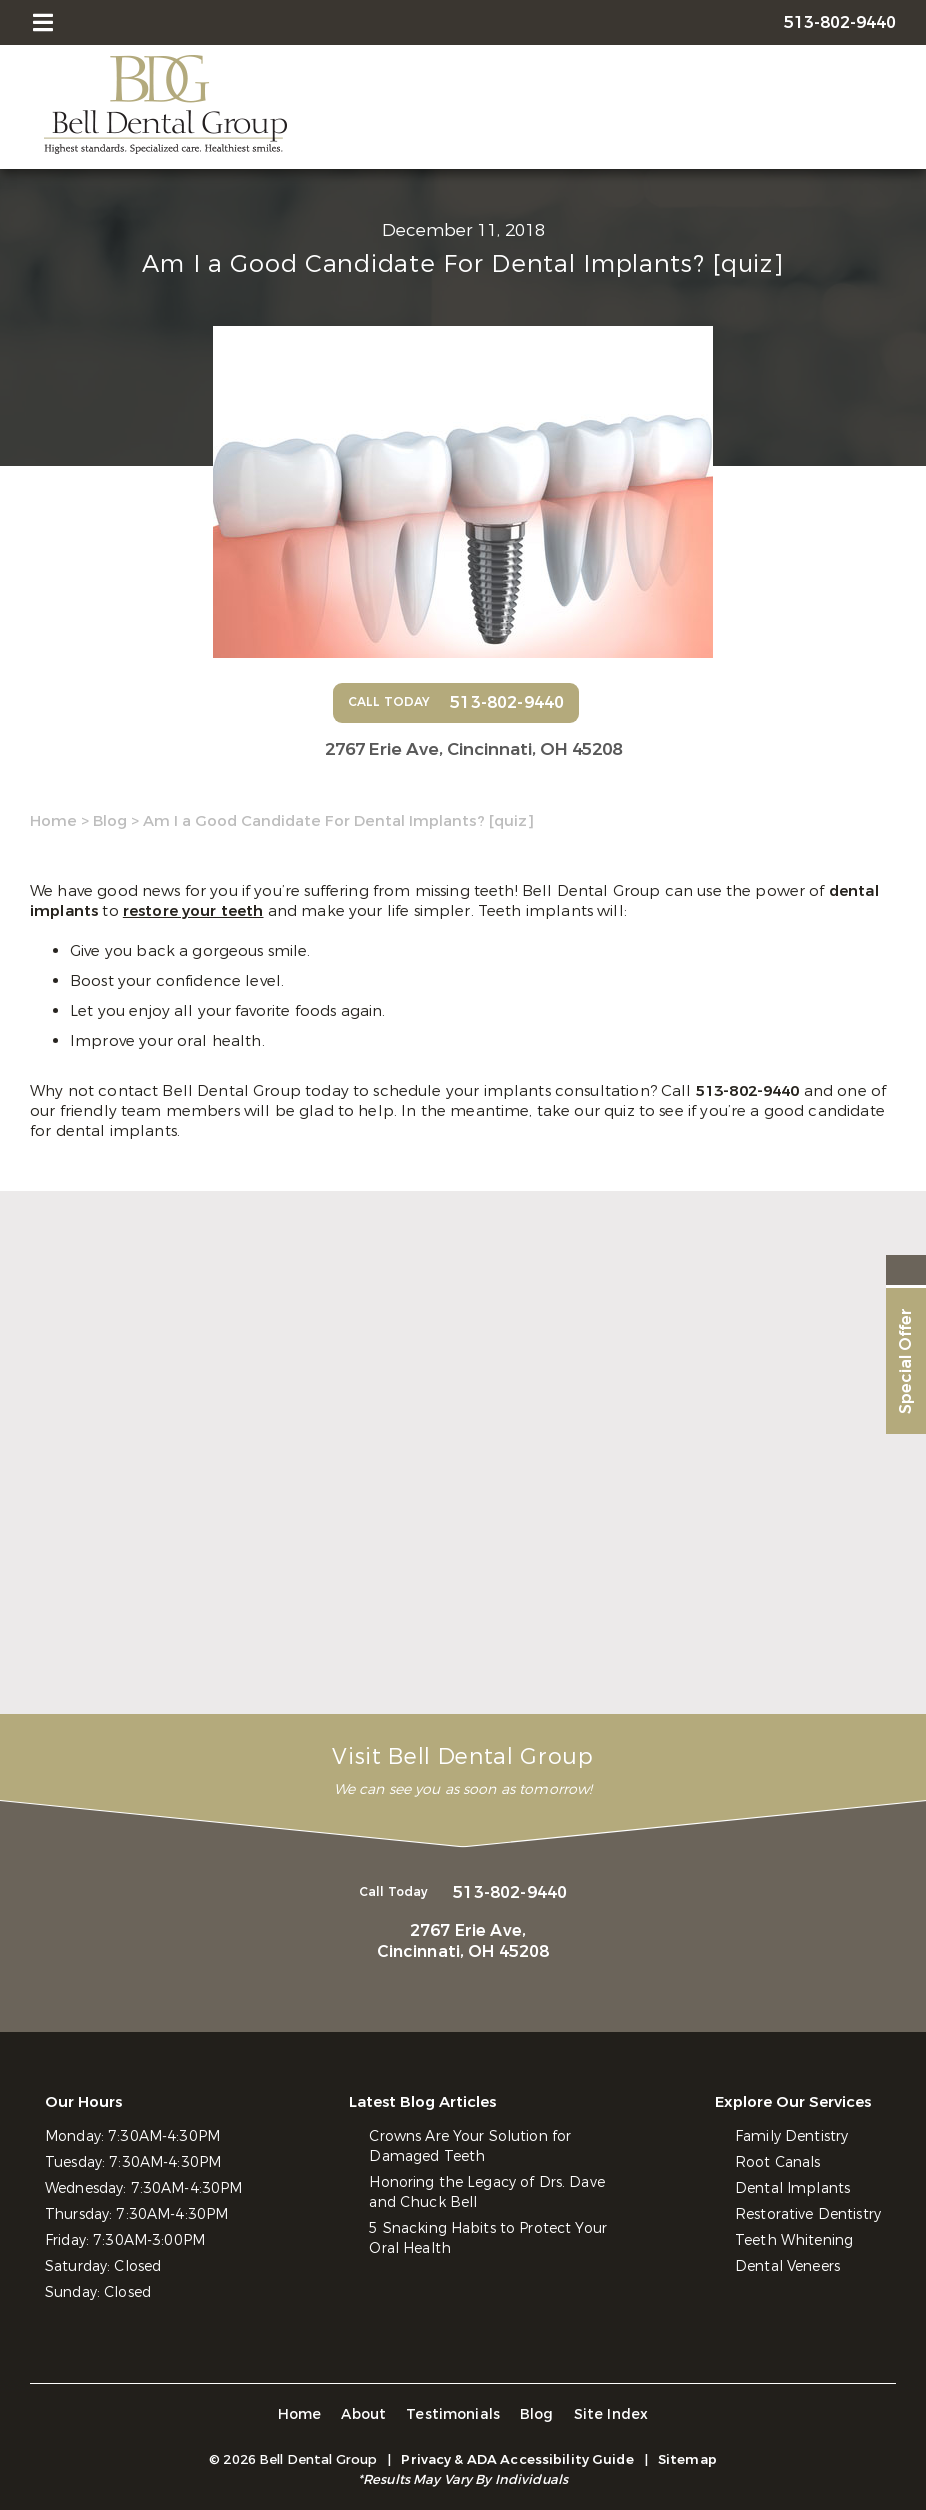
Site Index (611, 2414)
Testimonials (453, 2414)
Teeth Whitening (794, 2240)
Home (53, 821)
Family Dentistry (791, 2136)
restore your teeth (193, 911)
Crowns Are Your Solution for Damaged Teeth (470, 2146)
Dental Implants (792, 2188)
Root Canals (778, 2162)
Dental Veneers (787, 2266)
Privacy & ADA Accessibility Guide (517, 2459)
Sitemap (687, 2459)
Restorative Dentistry (808, 2214)
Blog (110, 821)
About (363, 2414)
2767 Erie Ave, (473, 749)
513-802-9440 (750, 1091)
